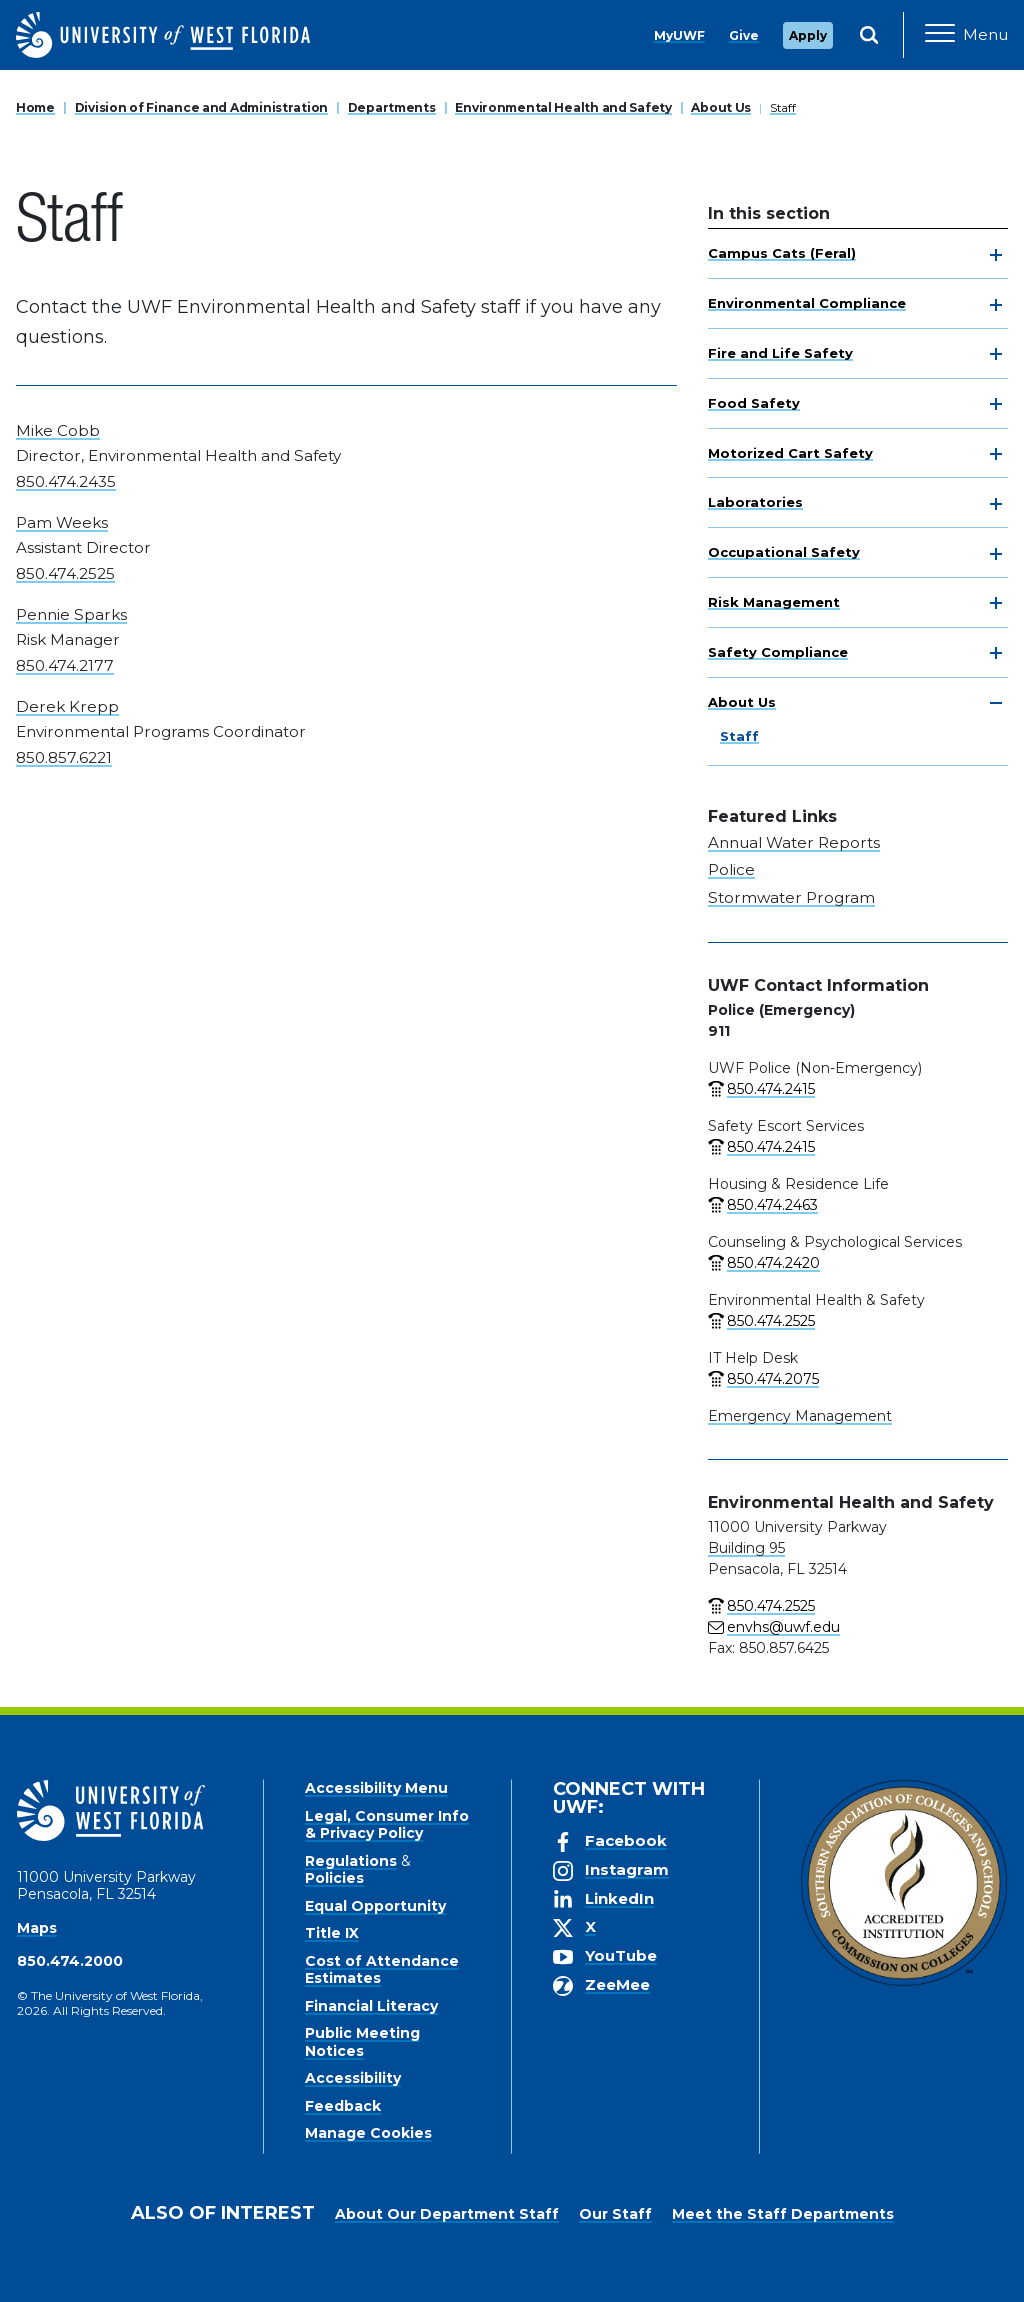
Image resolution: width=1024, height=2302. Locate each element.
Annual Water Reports (794, 842)
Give (744, 35)
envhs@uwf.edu (783, 1627)
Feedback (343, 2106)
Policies (334, 1878)
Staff (783, 107)
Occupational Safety (784, 552)
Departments (392, 107)
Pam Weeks (62, 522)
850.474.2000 (70, 1961)
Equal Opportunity (375, 1906)
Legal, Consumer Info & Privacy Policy (387, 1825)
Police (731, 869)
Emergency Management (800, 1416)
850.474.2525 (65, 573)
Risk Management (774, 602)
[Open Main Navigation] (966, 35)
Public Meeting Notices (362, 2042)
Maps (37, 1928)
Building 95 (746, 1548)
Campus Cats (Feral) (782, 253)
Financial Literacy (371, 2006)
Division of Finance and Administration (201, 107)
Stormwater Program (791, 897)
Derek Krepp (67, 706)
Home (35, 107)
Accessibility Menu (376, 1788)
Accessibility (353, 2078)
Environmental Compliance (807, 303)
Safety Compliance (778, 652)
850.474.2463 (772, 1205)
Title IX (332, 1933)
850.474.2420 (773, 1263)
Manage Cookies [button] (809, 2271)
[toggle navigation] (996, 255)
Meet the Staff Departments (783, 2214)
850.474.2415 (771, 1089)
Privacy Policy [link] (594, 2271)
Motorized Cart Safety (790, 453)
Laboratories (755, 502)
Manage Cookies (368, 2133)
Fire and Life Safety (780, 353)
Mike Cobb (58, 430)
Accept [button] (702, 2271)
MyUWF (679, 35)
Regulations (351, 1861)
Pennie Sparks (71, 614)
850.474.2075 (773, 1379)
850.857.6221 (64, 757)
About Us (721, 107)
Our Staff (615, 2214)
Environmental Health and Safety (563, 107)
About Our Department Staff (447, 2214)
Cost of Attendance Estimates (382, 1970)
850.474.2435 (66, 481)
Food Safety (754, 403)
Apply (808, 35)
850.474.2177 (65, 665)
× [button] (1007, 2254)
